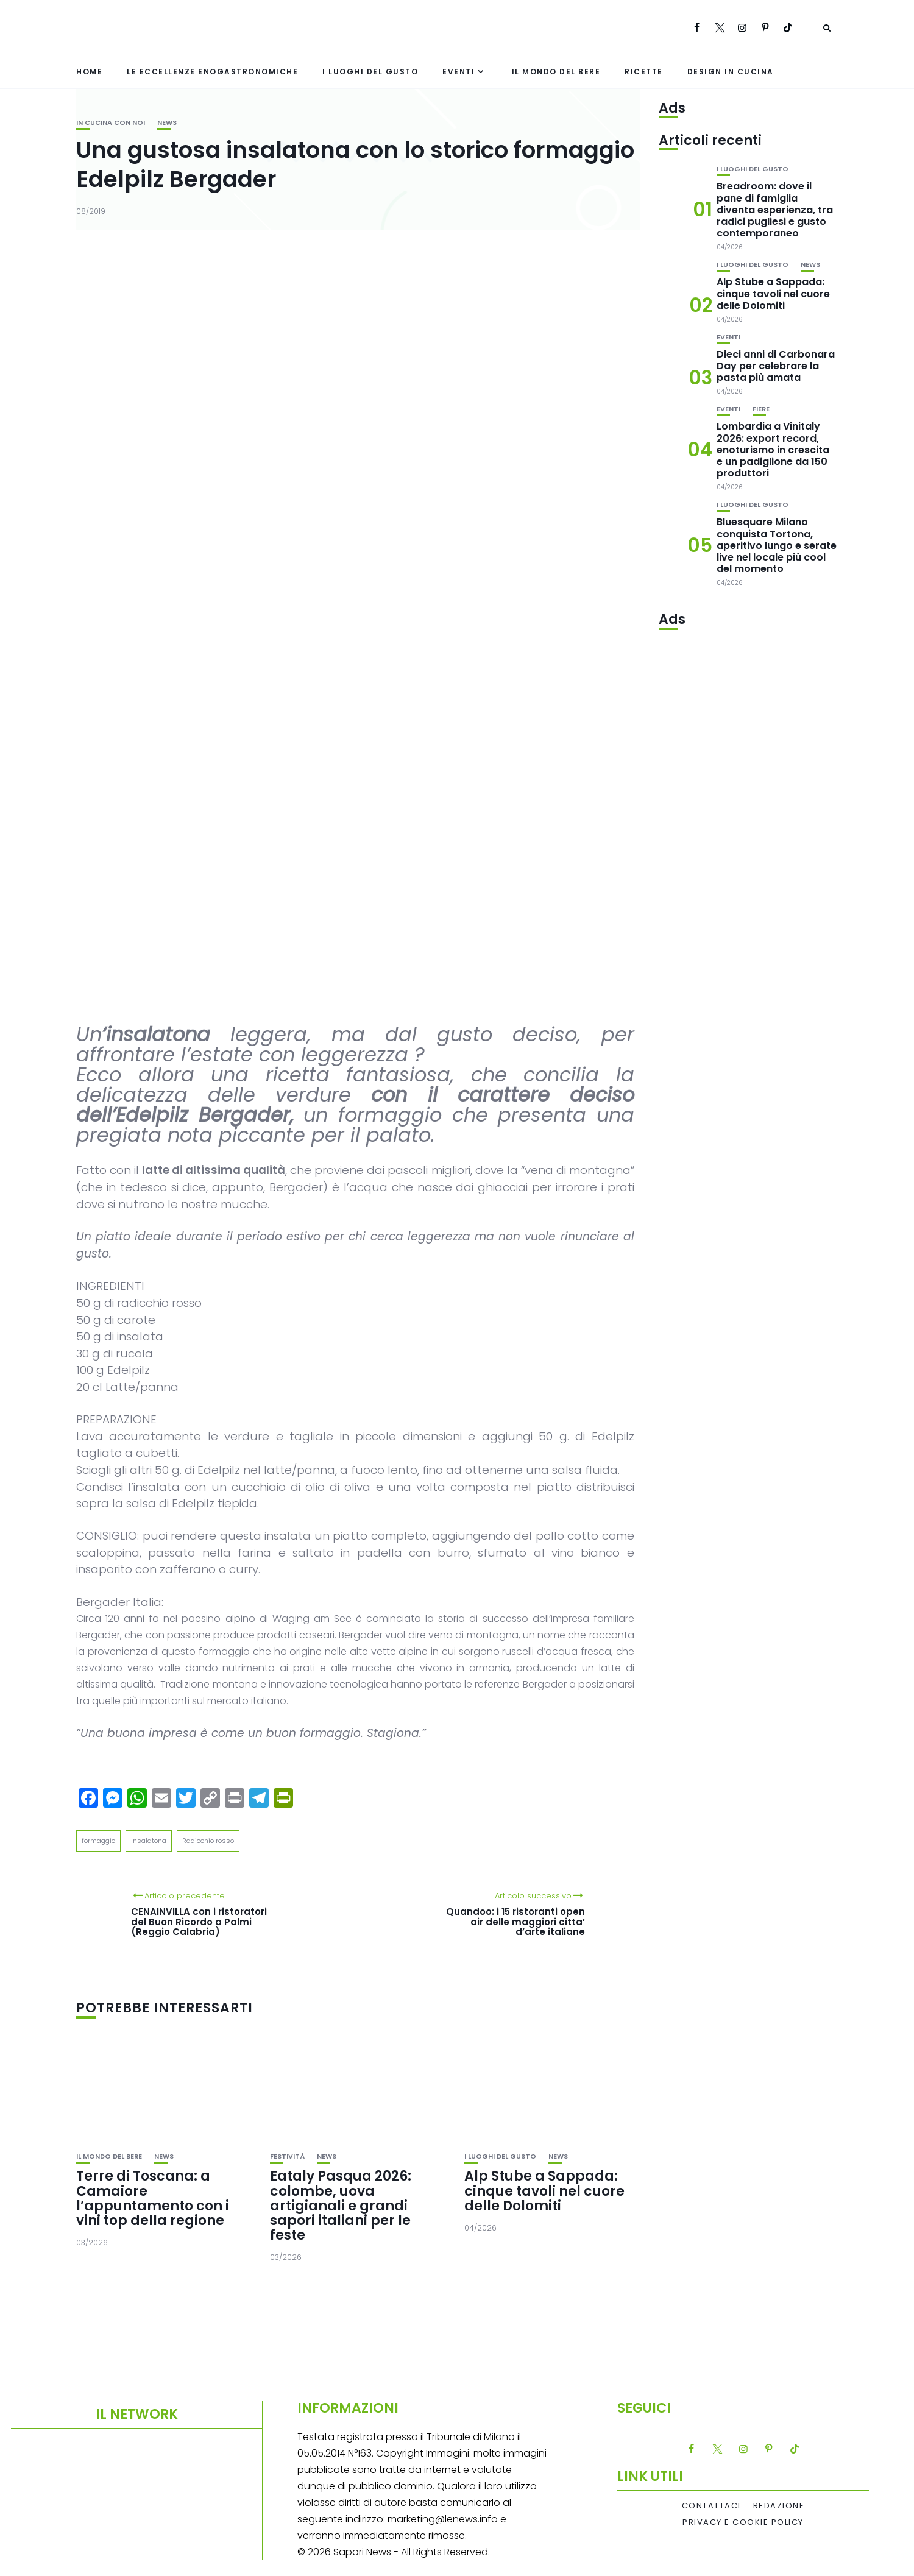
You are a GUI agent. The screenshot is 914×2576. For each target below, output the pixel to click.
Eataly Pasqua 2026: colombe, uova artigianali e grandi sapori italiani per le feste (340, 2206)
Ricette (644, 71)
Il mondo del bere (556, 71)
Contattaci (711, 2506)
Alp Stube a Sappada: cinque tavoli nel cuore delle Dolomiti (544, 2191)
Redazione (779, 2506)
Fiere (761, 409)
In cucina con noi (110, 122)
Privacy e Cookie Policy (743, 2522)
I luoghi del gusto (370, 71)
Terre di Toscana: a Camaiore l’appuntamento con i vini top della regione (152, 2198)
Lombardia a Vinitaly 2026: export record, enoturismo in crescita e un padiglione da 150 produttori (773, 449)
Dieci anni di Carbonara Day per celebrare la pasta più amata (776, 365)
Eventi (458, 71)
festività (287, 2156)
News (167, 122)
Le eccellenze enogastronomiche (212, 71)
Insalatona (148, 1840)
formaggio (98, 1840)
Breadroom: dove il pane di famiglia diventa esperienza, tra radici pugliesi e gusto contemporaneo (775, 209)
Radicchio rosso (208, 1840)
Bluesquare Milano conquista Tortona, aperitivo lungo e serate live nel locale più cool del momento (777, 545)
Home (89, 71)
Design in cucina (730, 71)
